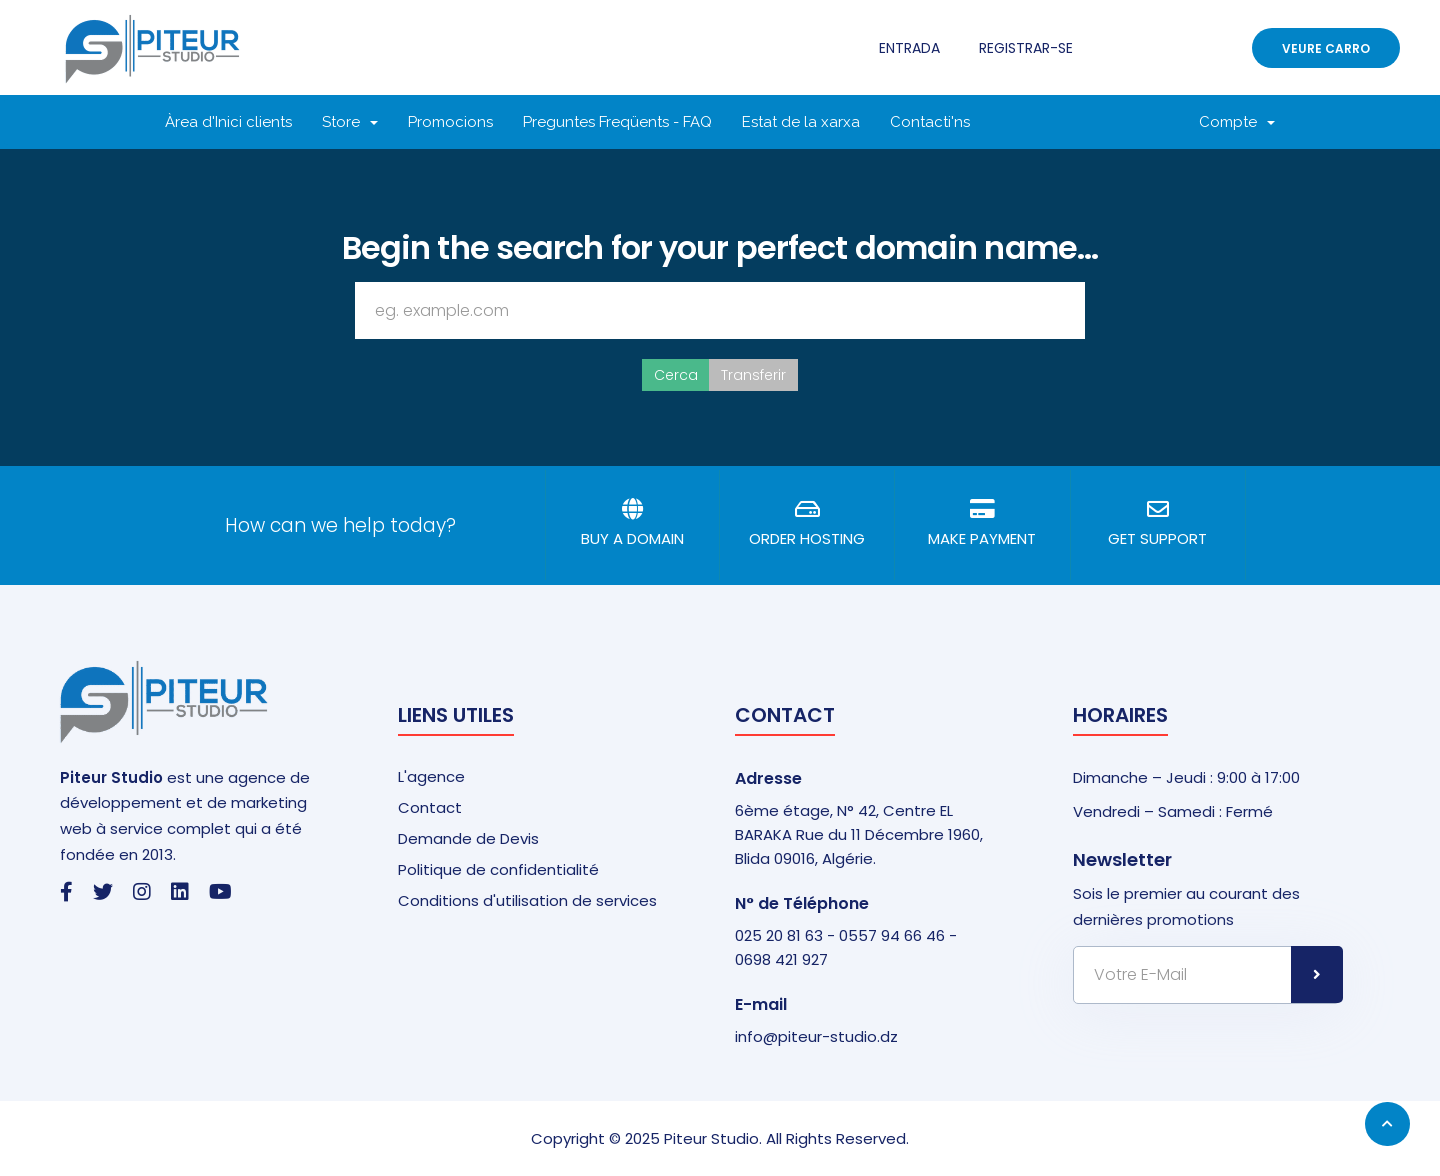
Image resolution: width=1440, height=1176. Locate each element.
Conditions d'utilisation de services (527, 900)
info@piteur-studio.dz (816, 1036)
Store (350, 122)
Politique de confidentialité (498, 869)
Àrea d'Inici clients (228, 122)
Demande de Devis (468, 838)
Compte (1237, 122)
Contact (430, 807)
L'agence (431, 776)
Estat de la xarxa (801, 122)
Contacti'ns (930, 122)
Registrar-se (1026, 48)
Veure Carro (1326, 48)
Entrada (909, 48)
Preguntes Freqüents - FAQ (617, 122)
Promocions (450, 122)
